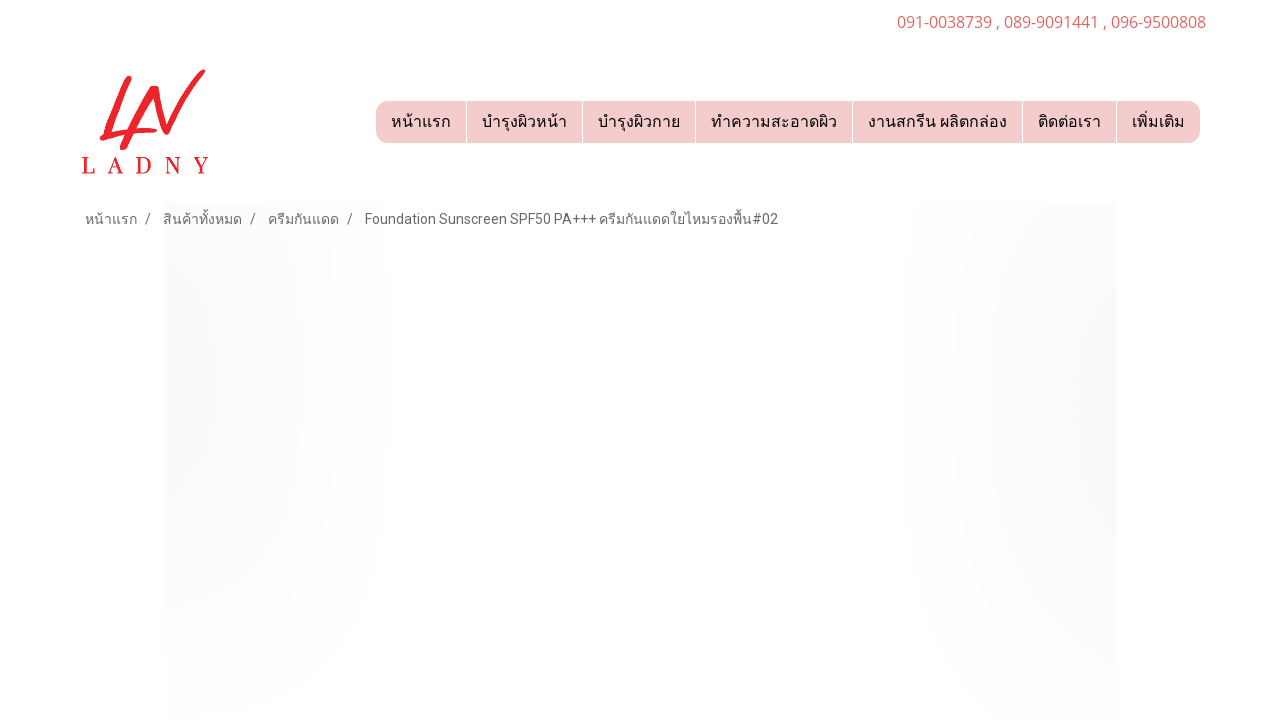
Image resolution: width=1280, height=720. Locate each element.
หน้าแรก (421, 121)
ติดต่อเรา (1069, 121)
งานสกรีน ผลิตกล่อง (937, 121)
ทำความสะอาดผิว (774, 121)
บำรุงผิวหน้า (524, 121)
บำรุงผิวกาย (639, 121)
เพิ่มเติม (1158, 121)
